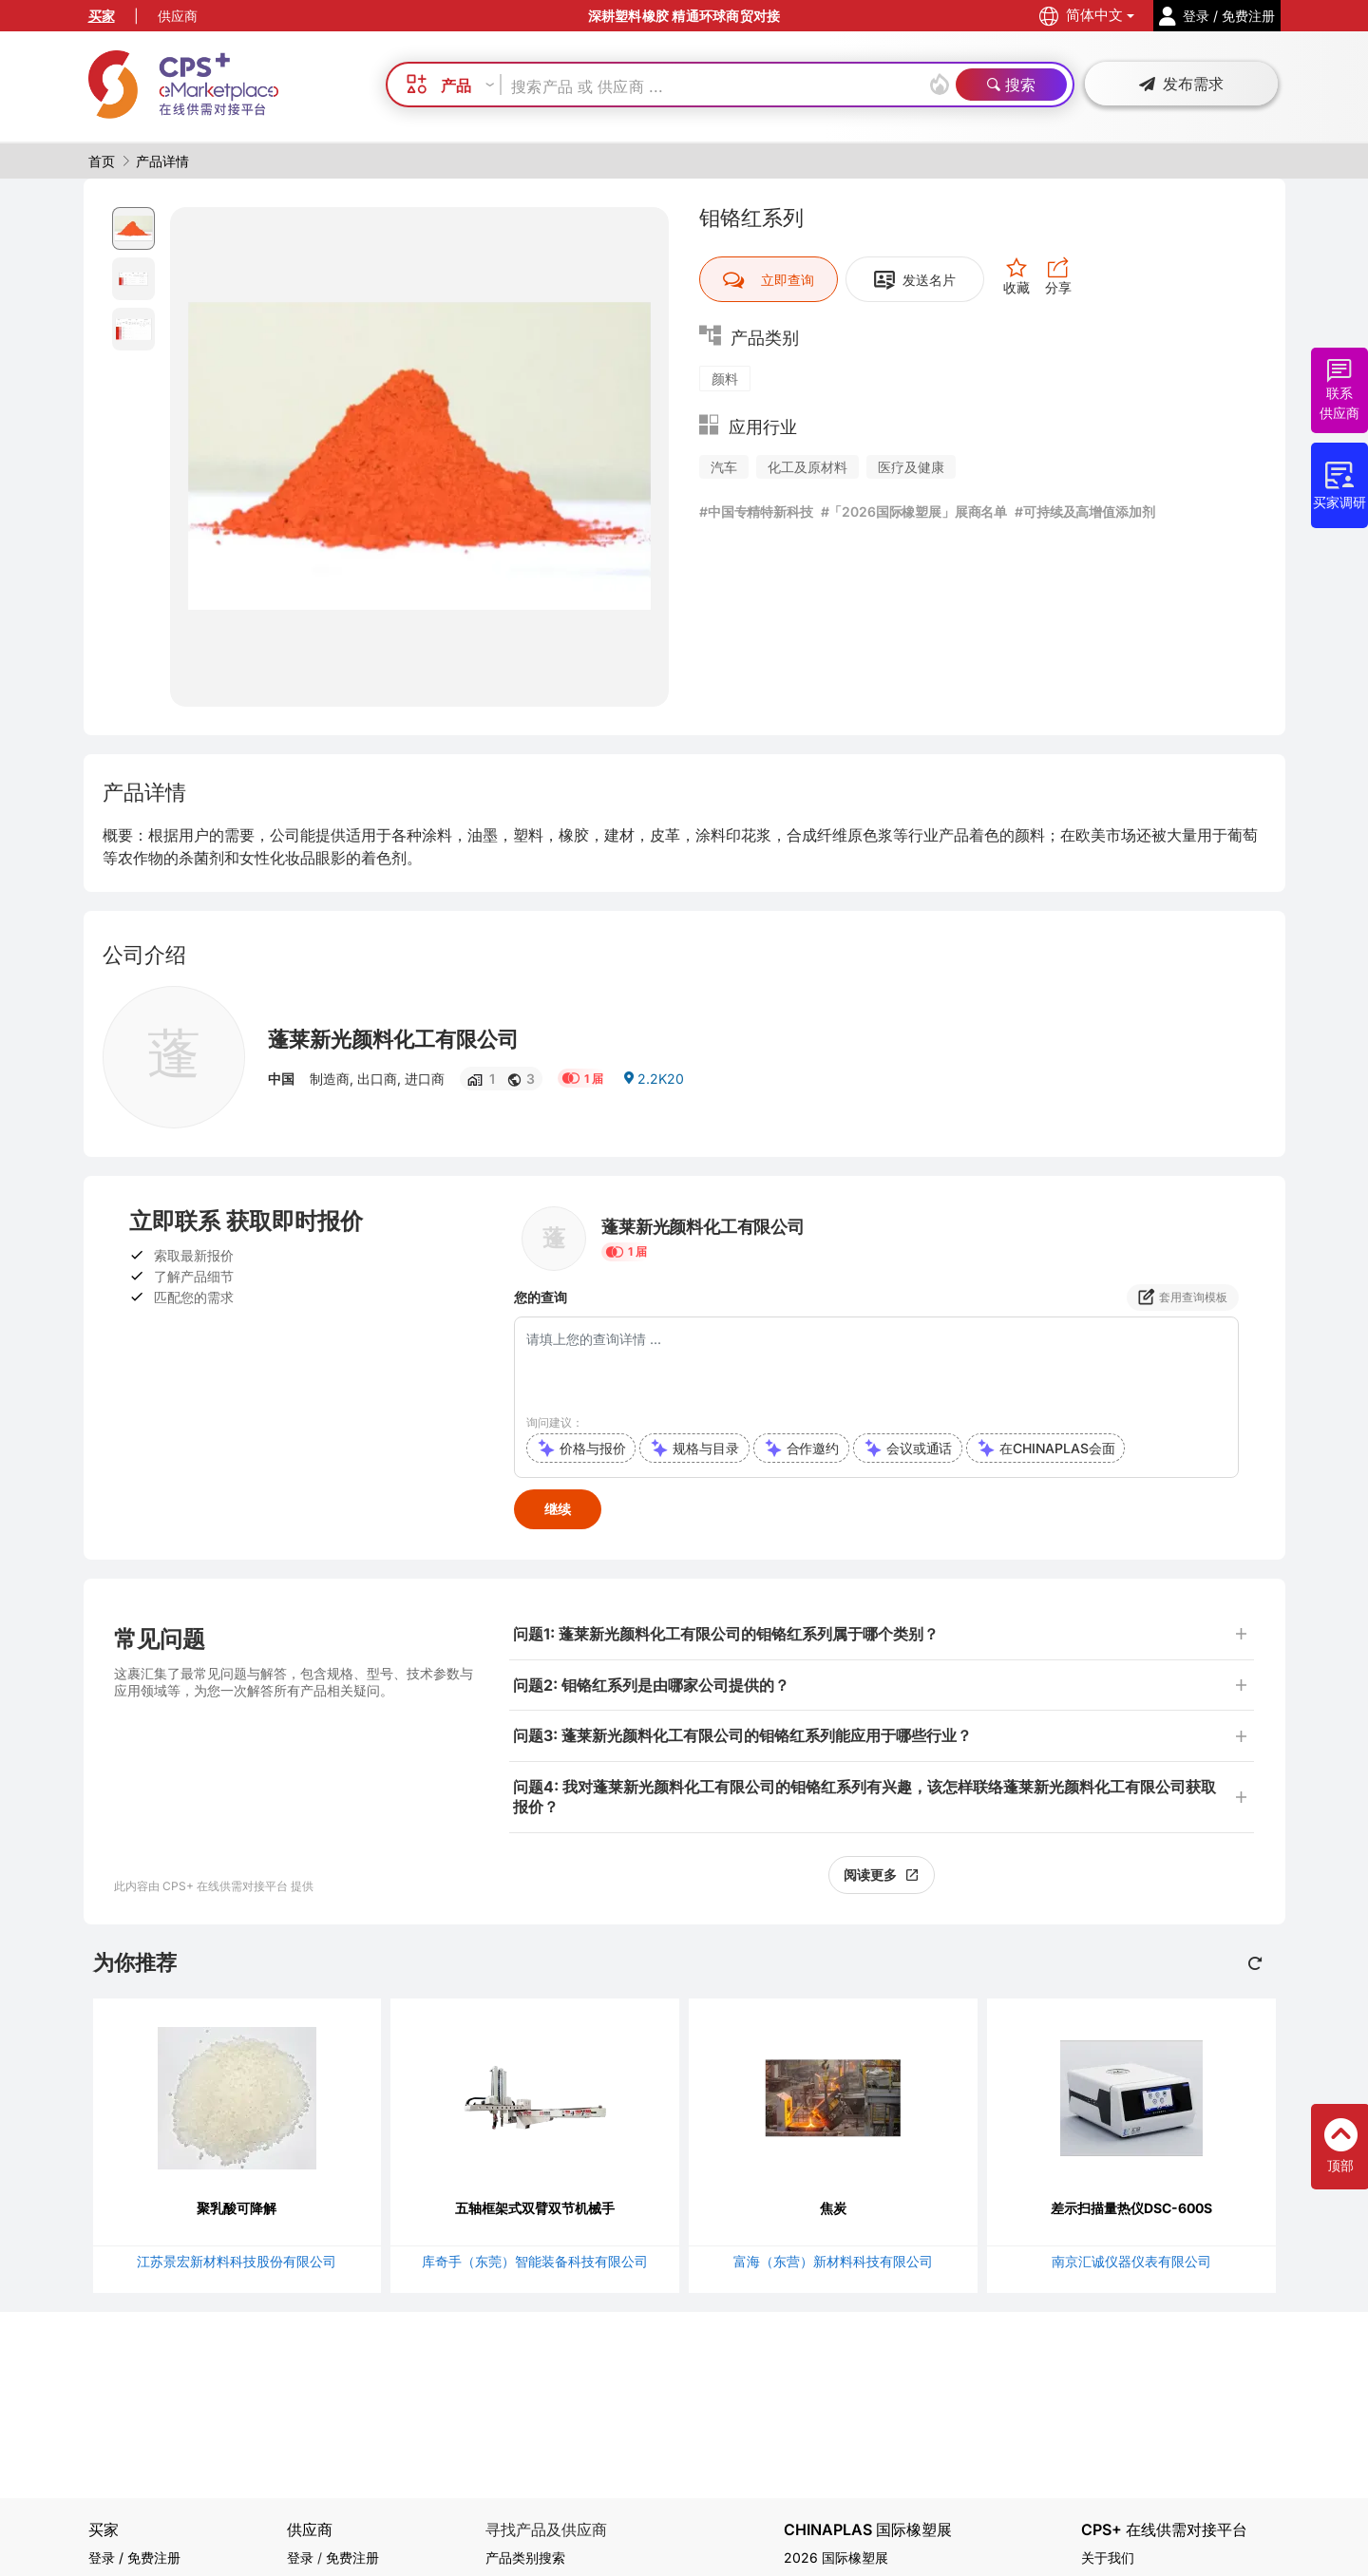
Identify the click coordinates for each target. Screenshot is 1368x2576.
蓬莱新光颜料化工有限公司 (393, 1039)
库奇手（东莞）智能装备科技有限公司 (535, 2261)
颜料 (725, 378)
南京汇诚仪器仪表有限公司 (1131, 2261)
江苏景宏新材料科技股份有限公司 (236, 2261)
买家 (101, 16)
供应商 (178, 16)
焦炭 (833, 2208)
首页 (101, 161)
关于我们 (1107, 2557)
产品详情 (162, 161)
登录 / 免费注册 (134, 2557)
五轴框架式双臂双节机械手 (535, 2208)
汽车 (724, 467)
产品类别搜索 (525, 2557)
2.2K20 (653, 1078)
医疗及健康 (911, 467)
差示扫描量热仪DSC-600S (1131, 2208)
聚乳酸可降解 (236, 2208)
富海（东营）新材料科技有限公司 (833, 2261)
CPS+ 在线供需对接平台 (1164, 2530)
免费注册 (352, 2557)
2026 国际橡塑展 (836, 2557)
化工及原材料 (807, 467)
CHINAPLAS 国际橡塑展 (868, 2530)
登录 (300, 2557)
